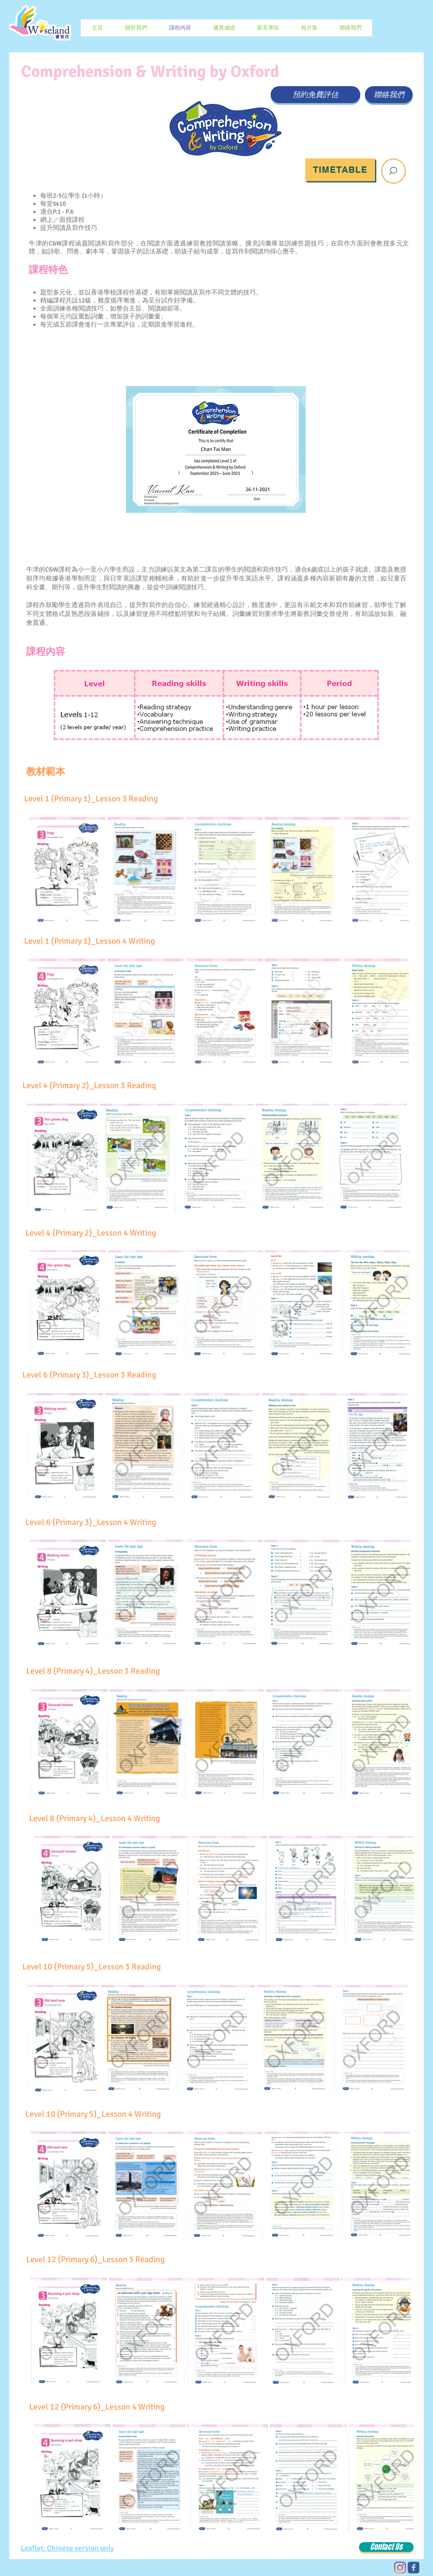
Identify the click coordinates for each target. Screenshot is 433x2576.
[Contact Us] (386, 2547)
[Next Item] (394, 871)
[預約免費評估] (315, 94)
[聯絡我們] (389, 94)
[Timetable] (340, 169)
